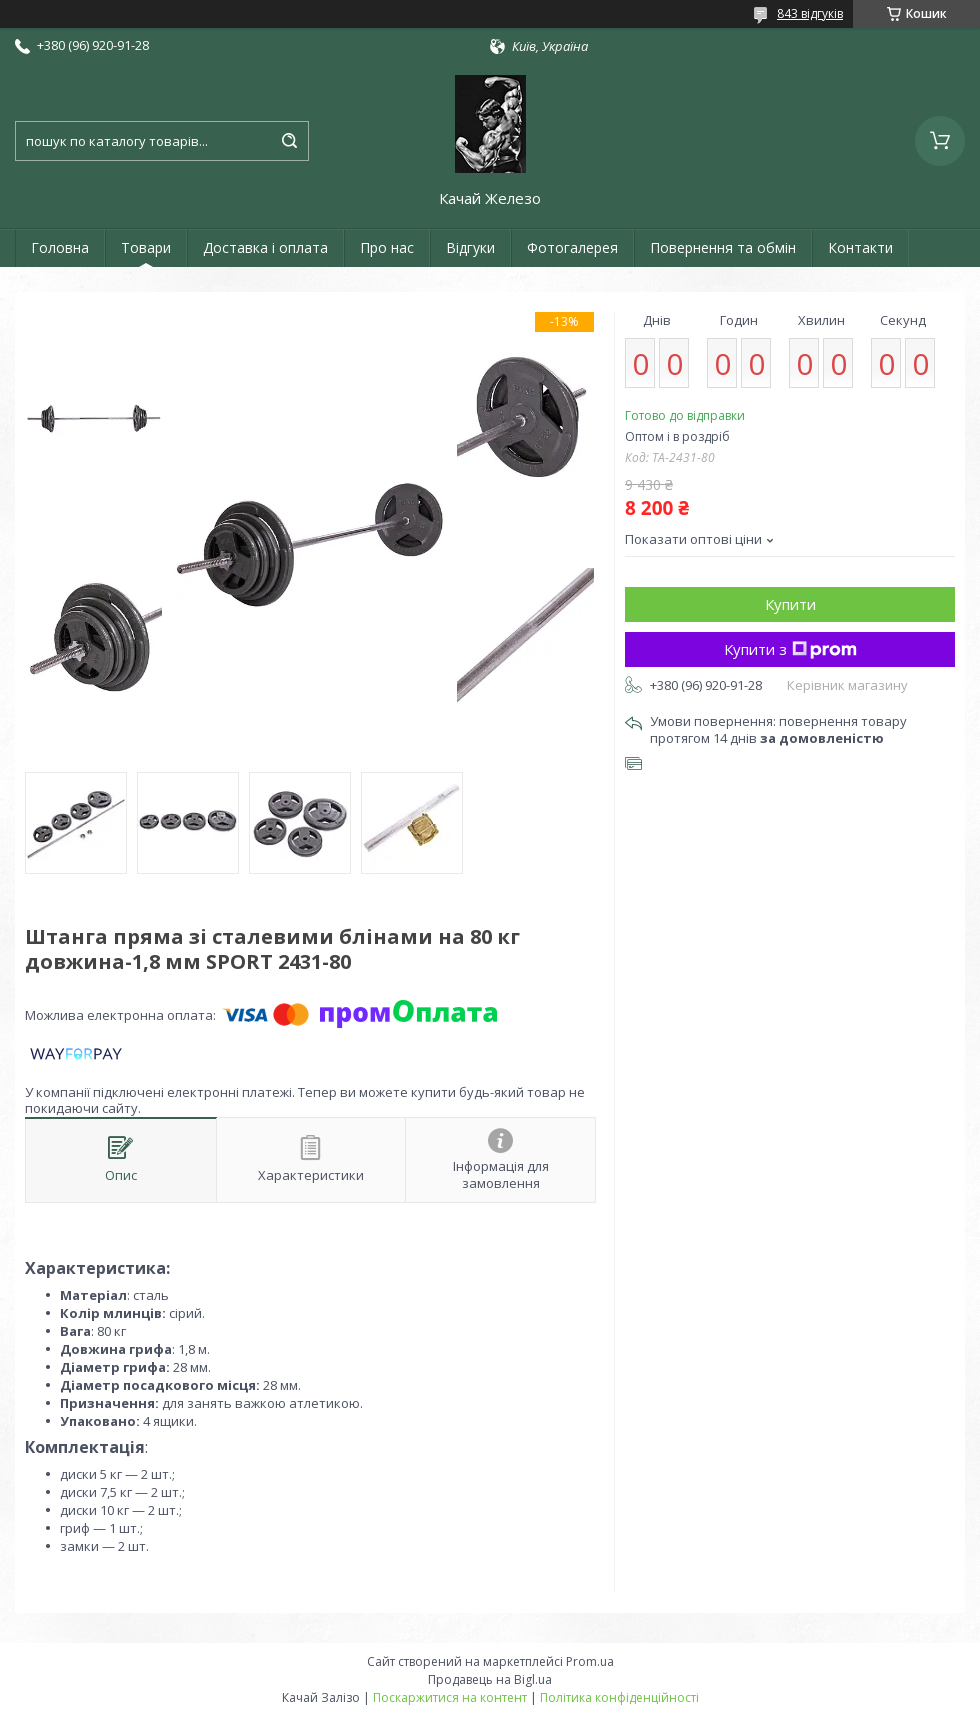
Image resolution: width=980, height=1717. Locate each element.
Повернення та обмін (723, 247)
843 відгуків (810, 13)
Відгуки (470, 247)
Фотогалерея (572, 247)
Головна (60, 247)
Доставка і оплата (265, 247)
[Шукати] (289, 141)
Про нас (387, 247)
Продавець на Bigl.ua (490, 1679)
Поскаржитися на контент (450, 1697)
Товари (146, 247)
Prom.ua (590, 1661)
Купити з (790, 649)
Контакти (860, 247)
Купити (790, 604)
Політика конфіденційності (619, 1697)
